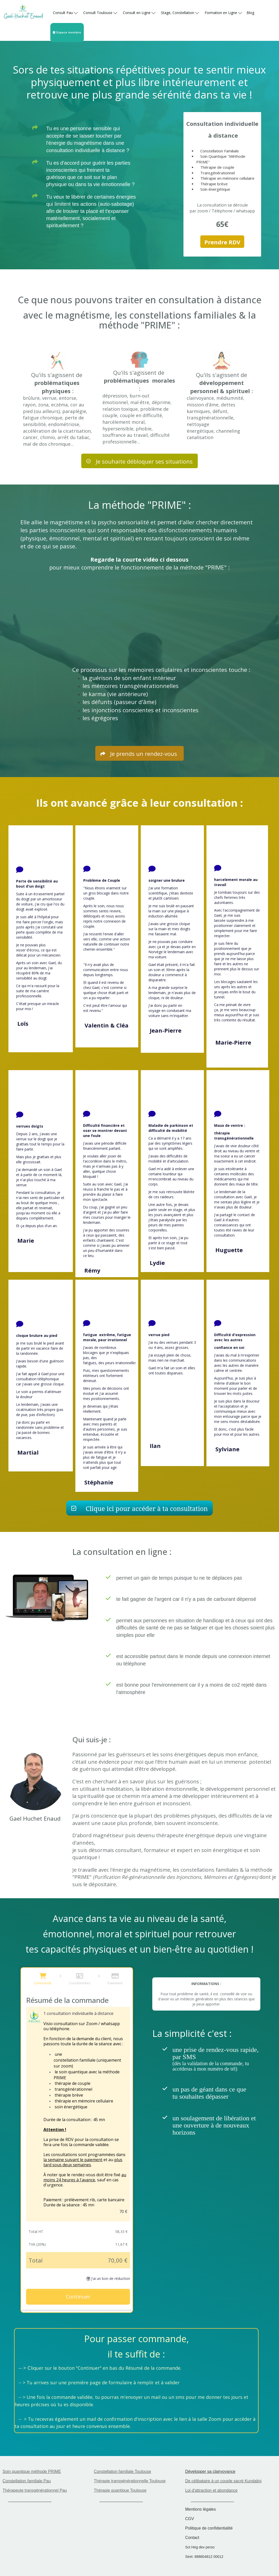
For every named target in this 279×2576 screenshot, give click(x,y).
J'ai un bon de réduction (108, 2278)
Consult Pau (65, 12)
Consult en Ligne (139, 12)
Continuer (78, 2296)
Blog (250, 12)
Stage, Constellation (180, 12)
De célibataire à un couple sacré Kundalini (223, 2481)
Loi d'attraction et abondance (211, 2490)
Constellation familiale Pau (27, 2481)
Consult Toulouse (100, 12)
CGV (189, 2519)
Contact (192, 2537)
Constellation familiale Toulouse (122, 2471)
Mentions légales (200, 2509)
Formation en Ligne (223, 12)
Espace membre (67, 32)
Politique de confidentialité (209, 2528)
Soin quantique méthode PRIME (32, 2471)
